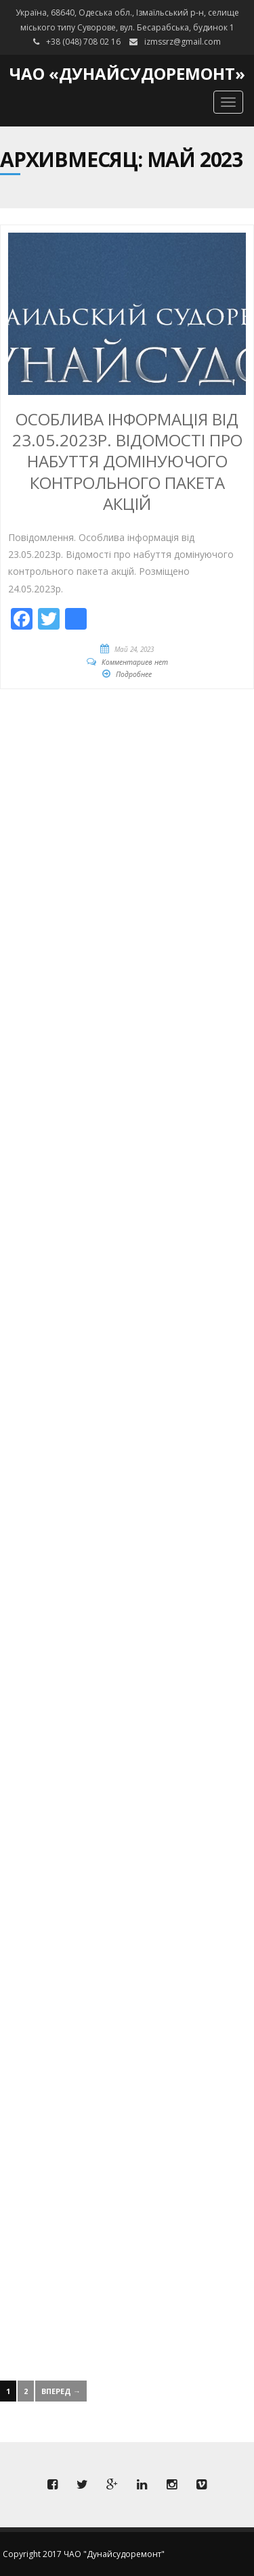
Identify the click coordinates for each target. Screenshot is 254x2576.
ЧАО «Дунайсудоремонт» (127, 73)
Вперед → (61, 2391)
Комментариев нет (135, 662)
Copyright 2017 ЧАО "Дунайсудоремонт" (84, 2554)
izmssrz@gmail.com (182, 41)
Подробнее (134, 674)
